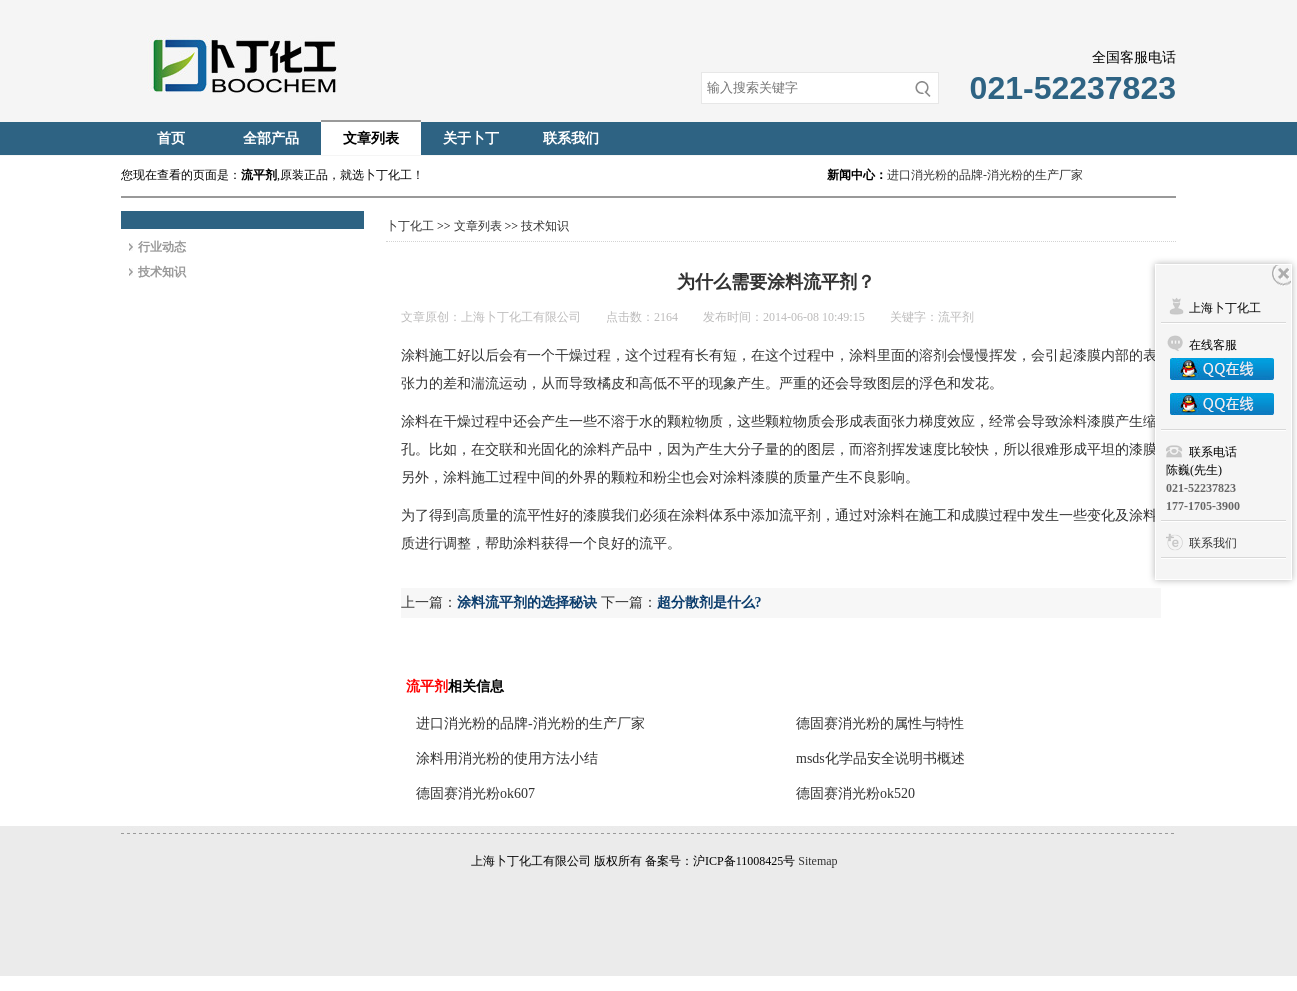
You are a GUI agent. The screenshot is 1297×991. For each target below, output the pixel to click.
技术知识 (162, 272)
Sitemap (817, 861)
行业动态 (162, 247)
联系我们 (571, 138)
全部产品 (271, 138)
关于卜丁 (471, 138)
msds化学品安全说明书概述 (880, 758)
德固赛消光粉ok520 (855, 793)
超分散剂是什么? (709, 602)
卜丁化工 (410, 226)
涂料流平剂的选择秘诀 (527, 602)
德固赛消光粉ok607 (475, 793)
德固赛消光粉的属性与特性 (880, 723)
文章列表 (371, 138)
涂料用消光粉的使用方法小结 (507, 758)
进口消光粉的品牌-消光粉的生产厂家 (985, 175)
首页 (171, 138)
